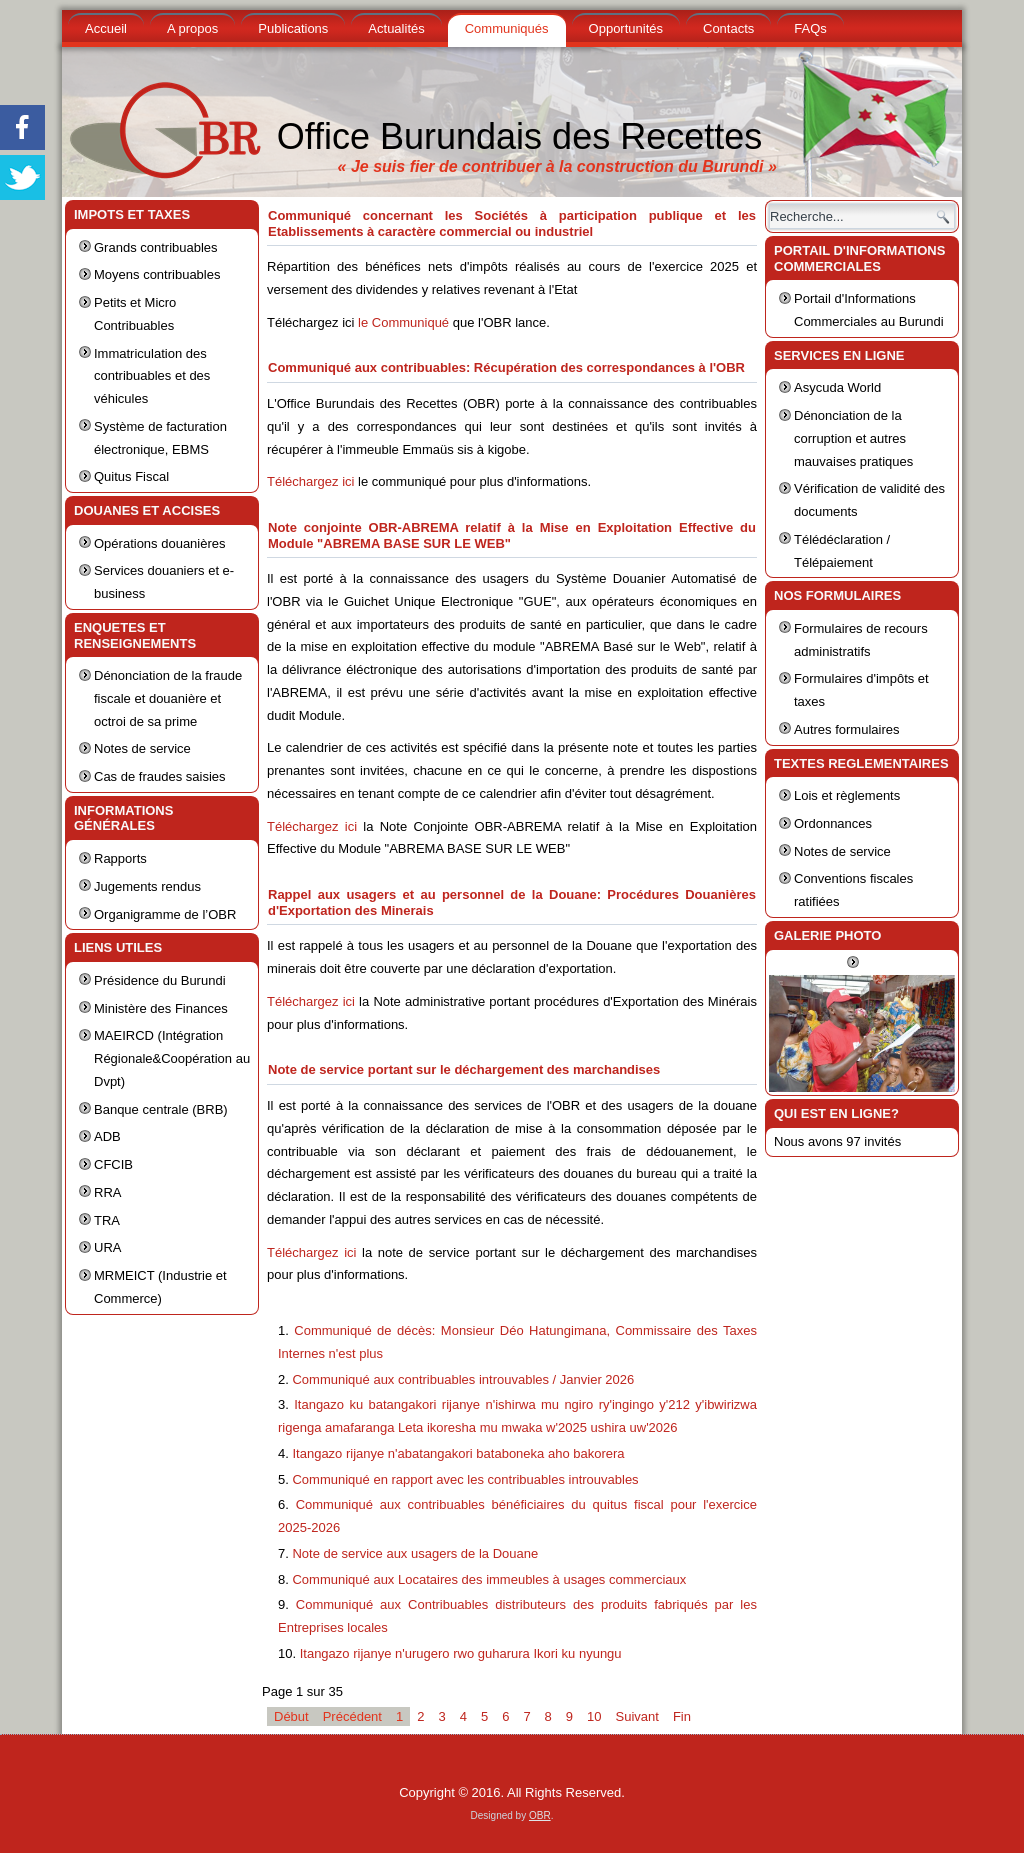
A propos (192, 28)
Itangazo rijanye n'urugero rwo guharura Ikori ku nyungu (461, 1653)
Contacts (728, 28)
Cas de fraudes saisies (160, 776)
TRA (107, 1220)
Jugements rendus (147, 886)
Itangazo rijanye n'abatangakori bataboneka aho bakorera (458, 1453)
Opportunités (626, 28)
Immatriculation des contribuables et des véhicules (152, 376)
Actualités (396, 28)
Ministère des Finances (161, 1008)
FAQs (810, 28)
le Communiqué (403, 322)
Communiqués (507, 28)
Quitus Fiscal (131, 476)
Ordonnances (833, 823)
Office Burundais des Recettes (520, 136)
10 (594, 1716)
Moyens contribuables (157, 274)
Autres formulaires (846, 729)
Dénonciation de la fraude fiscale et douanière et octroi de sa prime (168, 698)
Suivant (637, 1716)
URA (107, 1247)
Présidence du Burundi (160, 980)
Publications (293, 28)
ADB (107, 1136)
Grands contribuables (156, 247)
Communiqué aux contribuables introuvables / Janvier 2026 (463, 1379)
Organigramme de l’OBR (165, 914)
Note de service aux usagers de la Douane (415, 1553)
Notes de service (142, 748)
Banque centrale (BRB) (161, 1109)
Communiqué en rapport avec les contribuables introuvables (465, 1479)
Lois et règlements (847, 795)
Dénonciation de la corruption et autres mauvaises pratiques (853, 438)
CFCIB (113, 1164)
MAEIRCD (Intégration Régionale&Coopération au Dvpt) (172, 1058)
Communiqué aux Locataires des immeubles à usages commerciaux (489, 1579)
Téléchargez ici (310, 481)
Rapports (120, 858)
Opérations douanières (160, 543)
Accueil (106, 28)
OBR (540, 1815)
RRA (107, 1192)
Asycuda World (837, 387)
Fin (682, 1716)
